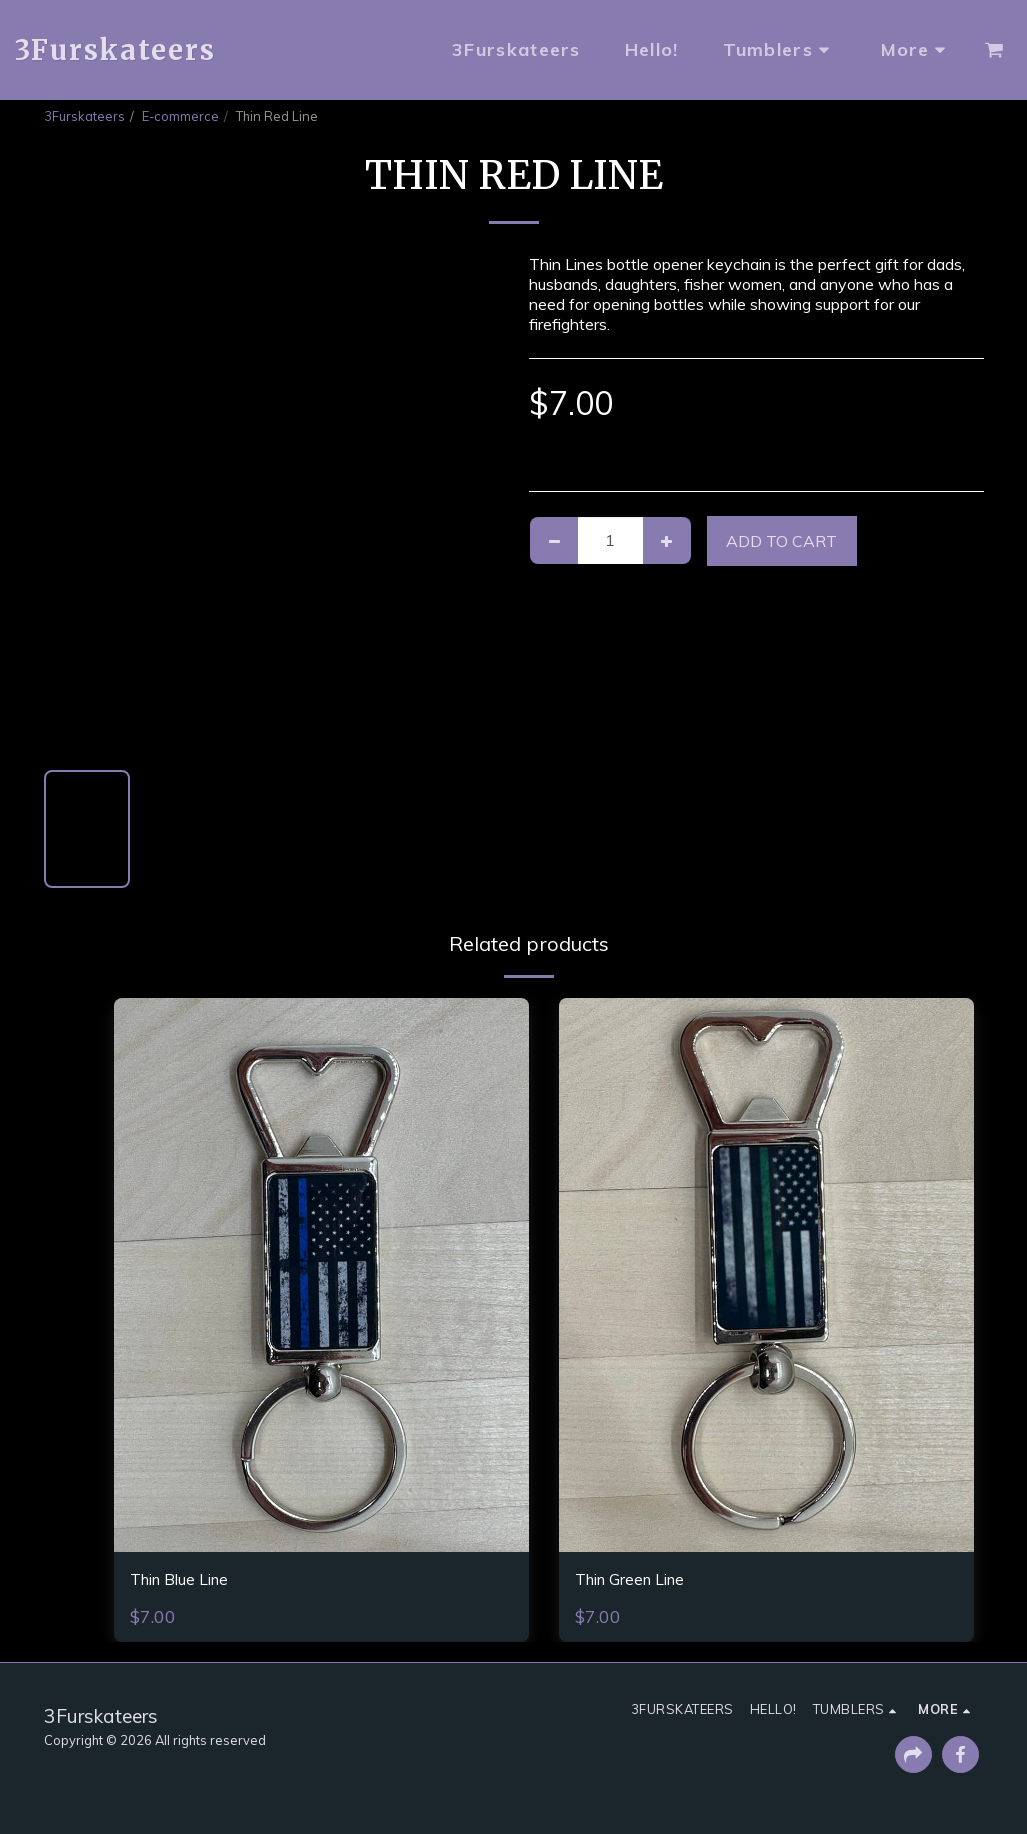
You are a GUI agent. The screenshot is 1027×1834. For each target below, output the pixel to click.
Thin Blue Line (191, 1582)
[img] (321, 1274)
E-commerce (180, 116)
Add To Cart (781, 541)
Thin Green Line (643, 1582)
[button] (994, 50)
